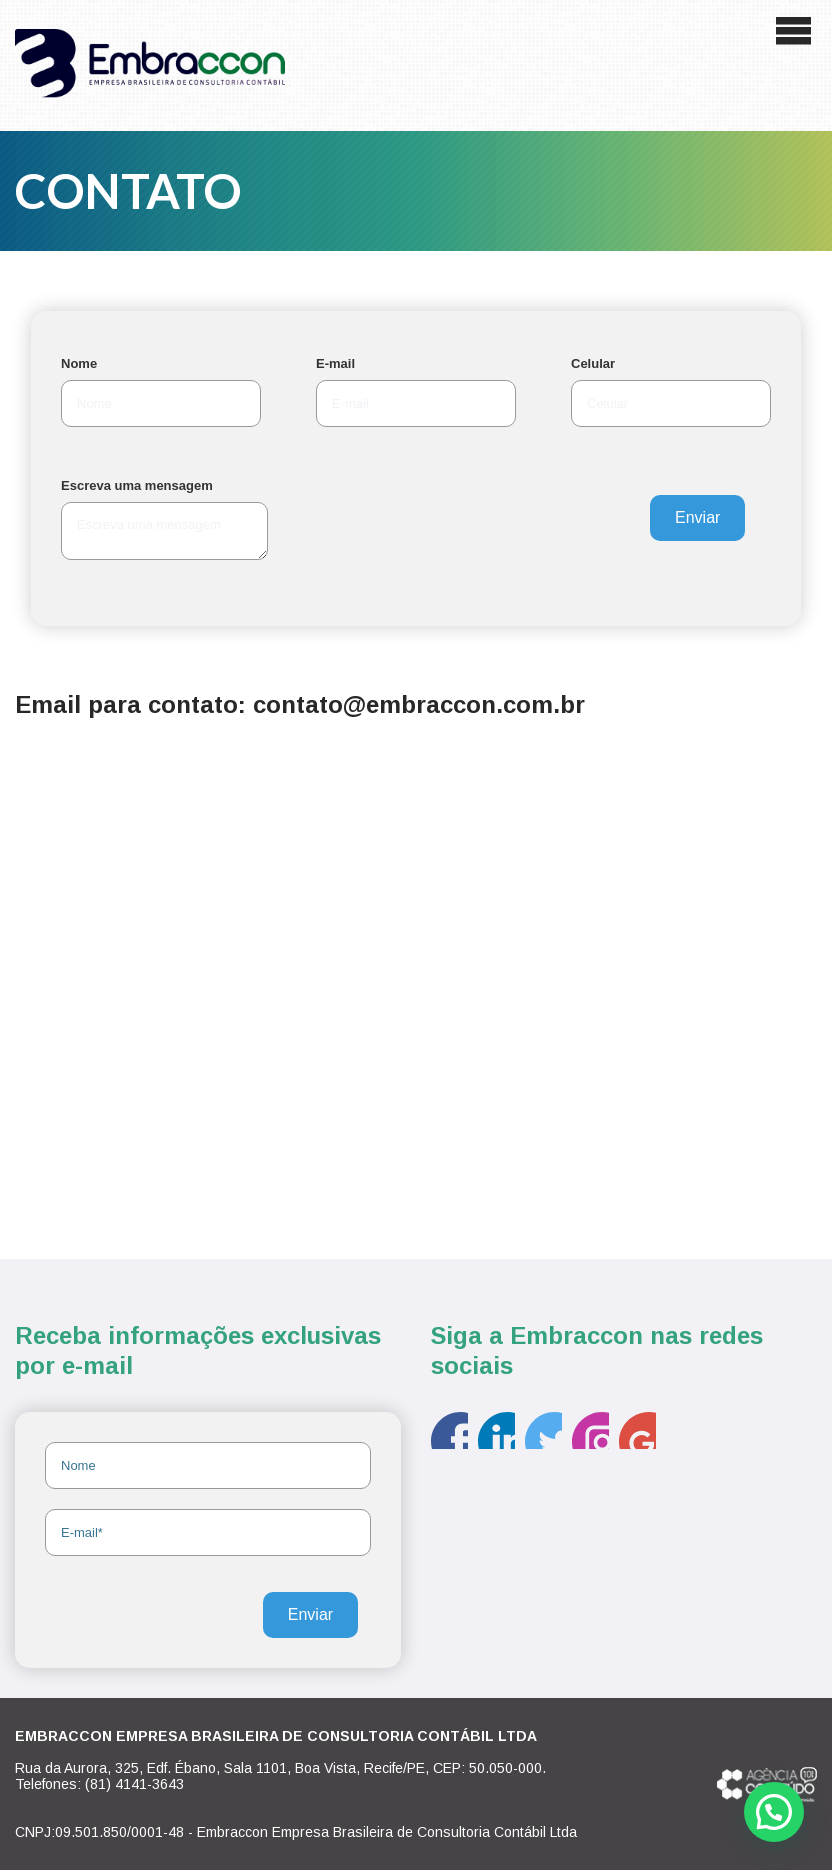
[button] (774, 1812)
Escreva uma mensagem (137, 485)
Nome (79, 363)
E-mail (335, 363)
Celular (593, 363)
